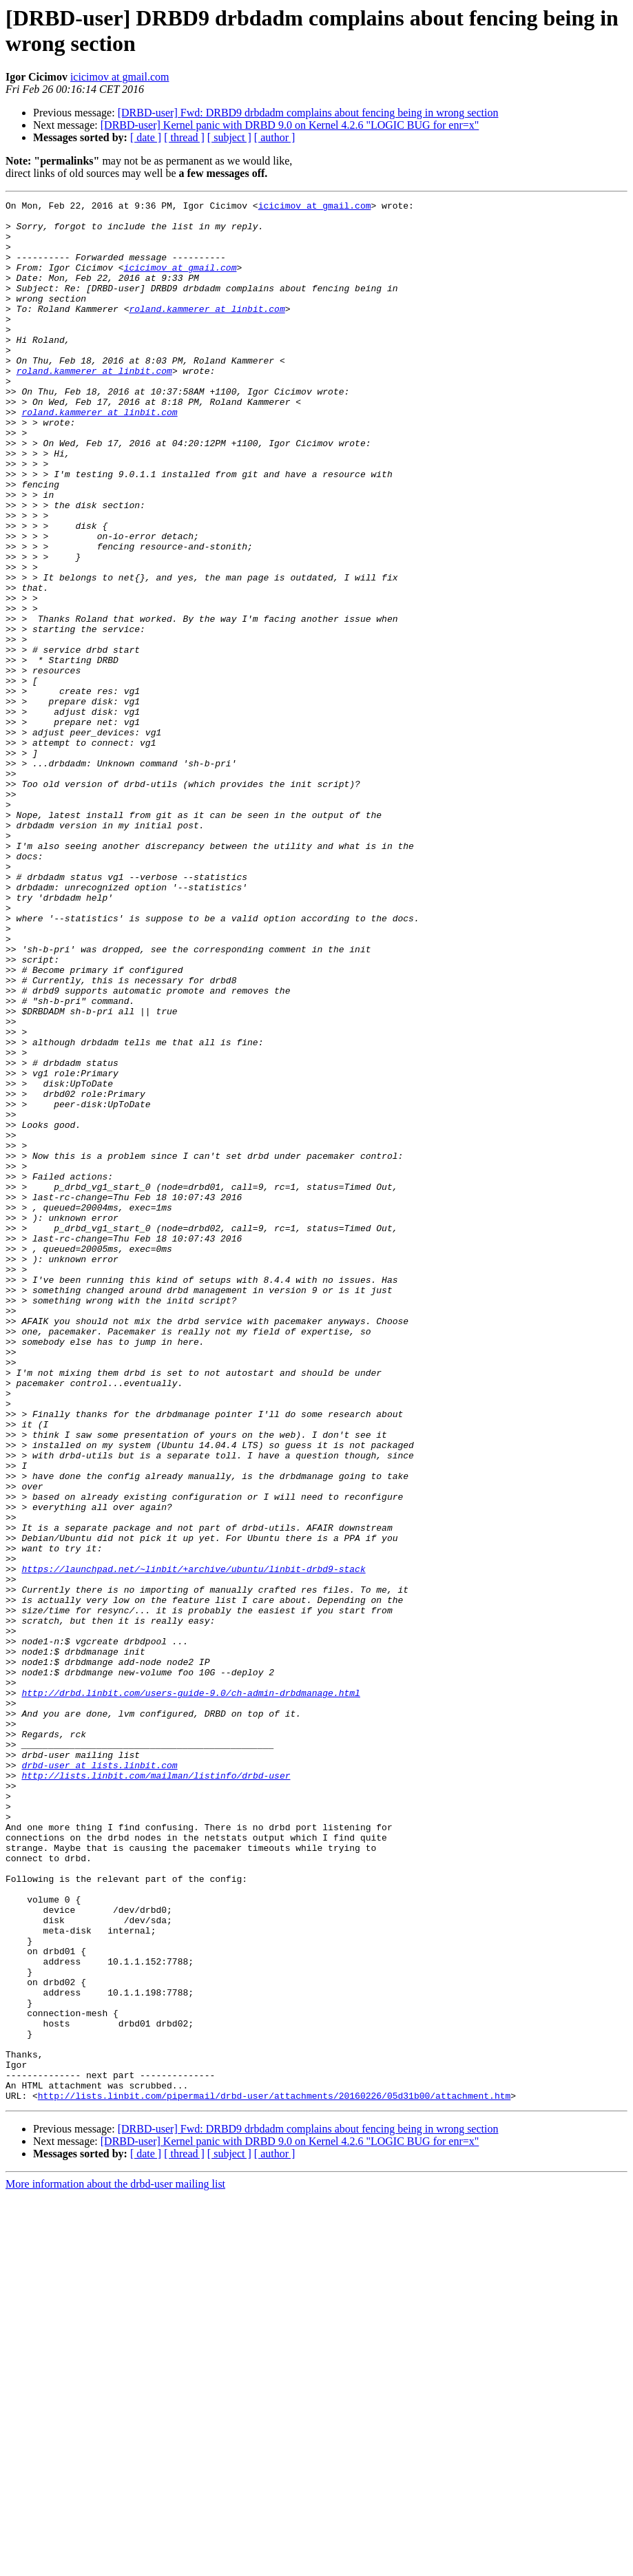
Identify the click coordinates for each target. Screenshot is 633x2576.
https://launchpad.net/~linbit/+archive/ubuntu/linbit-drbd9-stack (193, 1843)
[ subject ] (229, 137)
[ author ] (274, 137)
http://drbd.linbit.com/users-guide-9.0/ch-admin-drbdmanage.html (190, 1992)
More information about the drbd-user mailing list (115, 2564)
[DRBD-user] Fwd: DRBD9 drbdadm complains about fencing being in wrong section (308, 112)
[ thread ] (184, 137)
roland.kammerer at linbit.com (206, 331)
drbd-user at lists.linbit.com (99, 2079)
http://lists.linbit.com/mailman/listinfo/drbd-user (155, 2091)
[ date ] (145, 137)
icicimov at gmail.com (119, 77)
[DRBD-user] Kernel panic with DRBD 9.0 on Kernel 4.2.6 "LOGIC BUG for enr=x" (290, 125)
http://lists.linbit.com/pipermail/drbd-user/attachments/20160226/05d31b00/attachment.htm (274, 2475)
